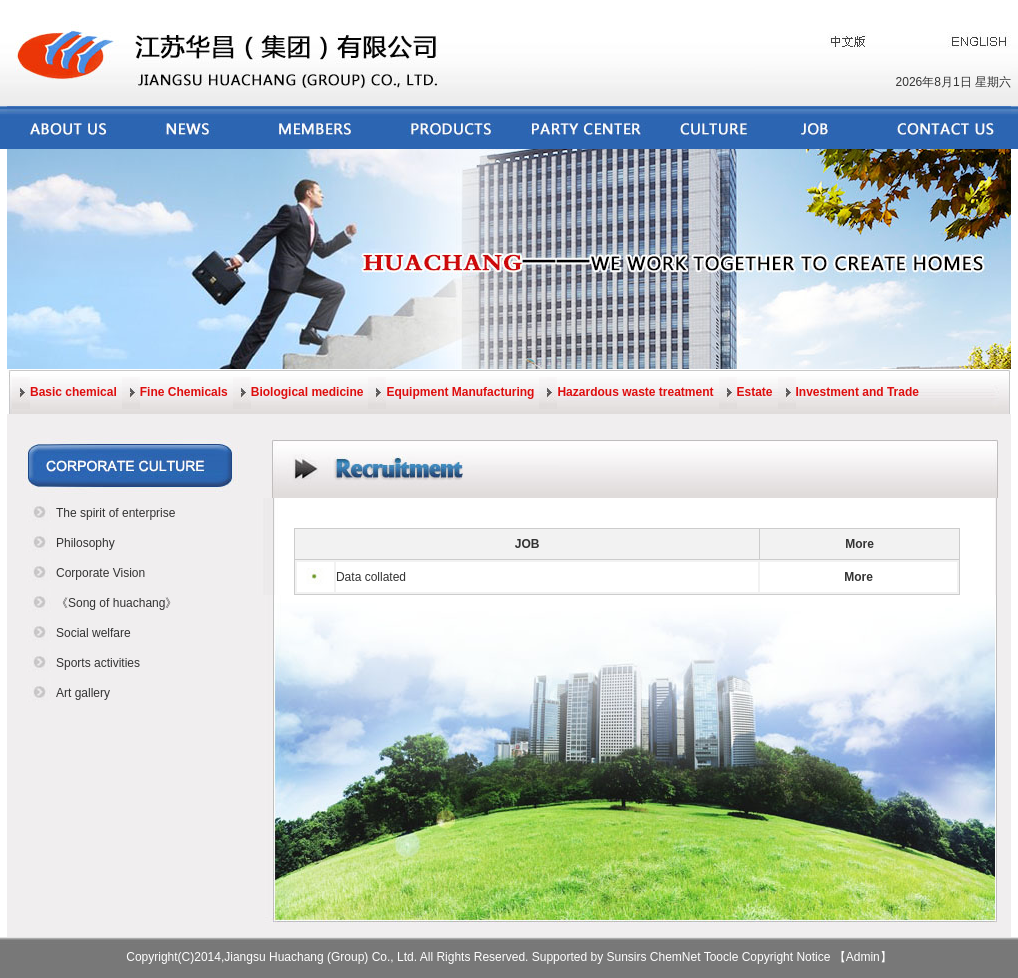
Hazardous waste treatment (635, 392)
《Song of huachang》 (116, 603)
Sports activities (98, 663)
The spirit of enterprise (115, 513)
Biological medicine (307, 392)
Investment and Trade (857, 392)
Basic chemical (73, 392)
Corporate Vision (100, 573)
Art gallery (83, 693)
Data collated (371, 577)
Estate (755, 392)
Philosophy (85, 543)
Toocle (721, 957)
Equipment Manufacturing (460, 392)
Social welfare (93, 633)
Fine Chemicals (184, 392)
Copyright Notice (786, 957)
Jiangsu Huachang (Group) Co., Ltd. (320, 957)
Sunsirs (627, 957)
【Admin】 (863, 957)
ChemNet (675, 957)
